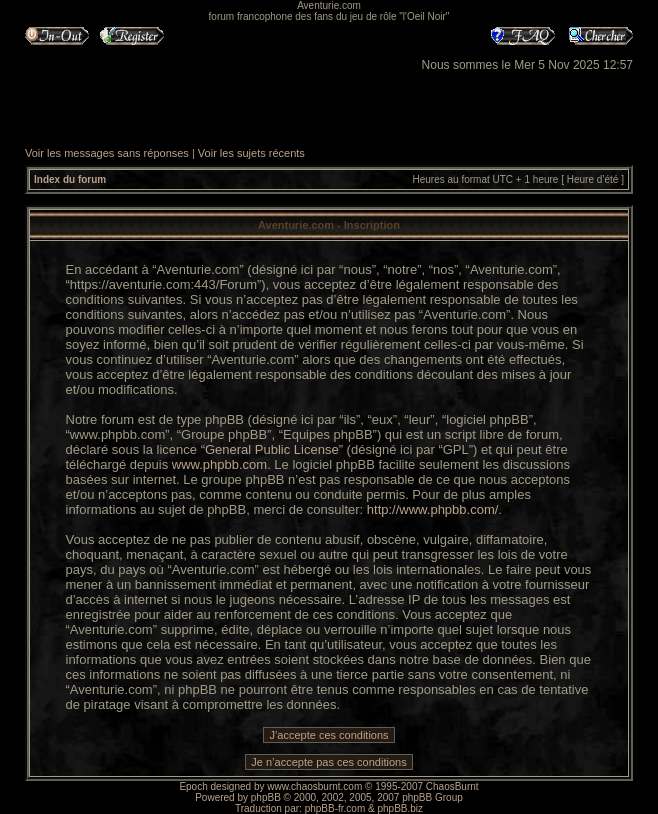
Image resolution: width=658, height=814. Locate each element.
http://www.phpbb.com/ (433, 509)
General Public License (272, 449)
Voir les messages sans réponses (107, 153)
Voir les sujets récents (251, 153)
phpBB (266, 797)
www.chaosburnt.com (314, 786)
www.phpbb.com (219, 464)
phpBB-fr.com (335, 808)
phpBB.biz (400, 808)
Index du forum (70, 179)
